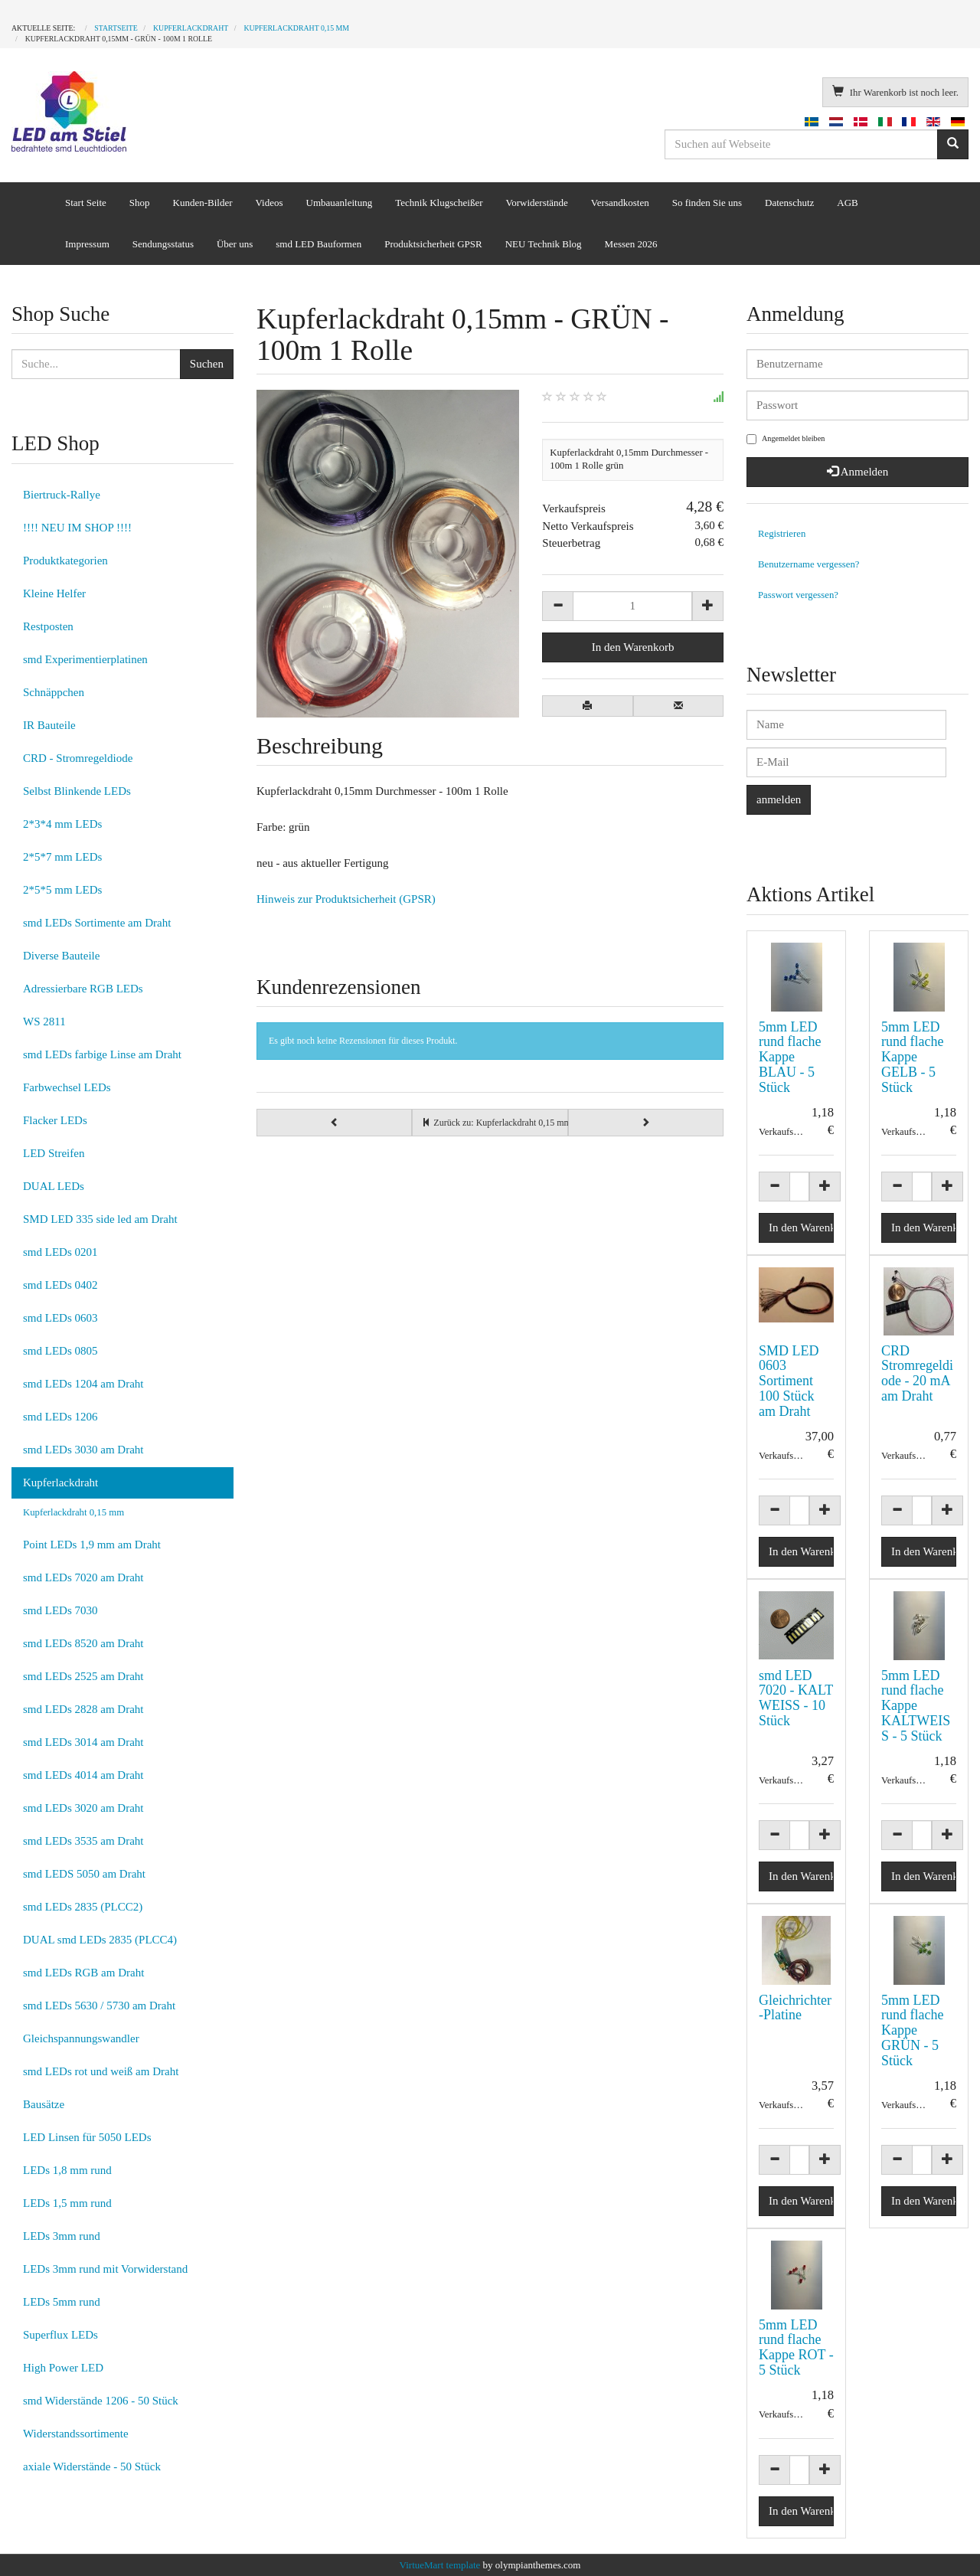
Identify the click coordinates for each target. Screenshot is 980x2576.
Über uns (235, 244)
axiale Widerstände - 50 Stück (92, 2466)
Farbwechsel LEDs (67, 1087)
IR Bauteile (49, 725)
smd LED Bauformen (318, 244)
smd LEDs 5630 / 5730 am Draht (99, 2005)
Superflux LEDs (60, 2335)
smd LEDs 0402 (60, 1285)
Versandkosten (620, 202)
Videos (269, 202)
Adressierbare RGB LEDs (83, 988)
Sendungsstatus (163, 244)
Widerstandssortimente (76, 2433)
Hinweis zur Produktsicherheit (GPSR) (346, 899)
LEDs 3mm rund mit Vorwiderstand (105, 2269)
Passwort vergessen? (798, 595)
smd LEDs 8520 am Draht (83, 1643)
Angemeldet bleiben (785, 439)
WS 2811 (44, 1021)
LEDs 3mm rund (61, 2236)
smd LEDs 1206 (60, 1417)
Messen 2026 (631, 244)
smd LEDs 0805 (60, 1351)
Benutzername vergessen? (809, 564)
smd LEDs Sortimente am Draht (97, 923)
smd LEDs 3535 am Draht (83, 1841)
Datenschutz (789, 202)
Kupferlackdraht (60, 1482)
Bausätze (43, 2104)
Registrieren (781, 533)
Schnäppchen (53, 692)
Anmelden (857, 472)
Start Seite (85, 202)
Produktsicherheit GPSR (433, 244)
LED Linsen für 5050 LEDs (87, 2137)
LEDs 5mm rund (61, 2302)
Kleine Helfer (54, 593)
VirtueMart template (440, 2565)
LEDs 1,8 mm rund (67, 2170)
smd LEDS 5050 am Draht (84, 1874)
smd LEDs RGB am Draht (83, 1972)
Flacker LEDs (55, 1120)
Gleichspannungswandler (81, 2038)
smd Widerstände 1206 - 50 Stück (100, 2401)
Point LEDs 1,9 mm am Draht (92, 1544)
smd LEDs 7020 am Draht (83, 1577)
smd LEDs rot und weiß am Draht (100, 2071)
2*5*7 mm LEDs (62, 857)
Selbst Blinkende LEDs (77, 791)
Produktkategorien (65, 560)
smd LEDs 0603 (60, 1318)
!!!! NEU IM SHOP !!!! (77, 527)
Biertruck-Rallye (61, 495)
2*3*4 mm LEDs (62, 824)
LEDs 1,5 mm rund (67, 2203)
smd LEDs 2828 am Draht (83, 1709)
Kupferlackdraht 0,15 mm (73, 1512)
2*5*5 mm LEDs (62, 890)
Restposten (48, 626)
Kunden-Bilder (203, 202)
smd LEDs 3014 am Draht (83, 1742)
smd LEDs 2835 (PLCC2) (82, 1907)
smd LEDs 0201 (60, 1252)
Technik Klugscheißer (438, 202)
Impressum (87, 244)
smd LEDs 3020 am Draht (83, 1808)
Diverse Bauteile (61, 956)
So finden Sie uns (707, 202)
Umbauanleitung (339, 202)
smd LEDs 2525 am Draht (83, 1676)
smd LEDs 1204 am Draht (83, 1384)
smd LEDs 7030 (60, 1610)
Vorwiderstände (536, 202)
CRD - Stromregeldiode (77, 758)
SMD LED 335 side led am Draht (100, 1219)
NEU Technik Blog (543, 244)
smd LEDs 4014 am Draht (83, 1775)
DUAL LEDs (53, 1186)
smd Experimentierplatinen (85, 659)
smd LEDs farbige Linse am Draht (102, 1054)
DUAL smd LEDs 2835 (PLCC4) (100, 1940)
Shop (139, 202)
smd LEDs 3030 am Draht (83, 1449)
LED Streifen (53, 1153)
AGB (847, 202)
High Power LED (63, 2368)
